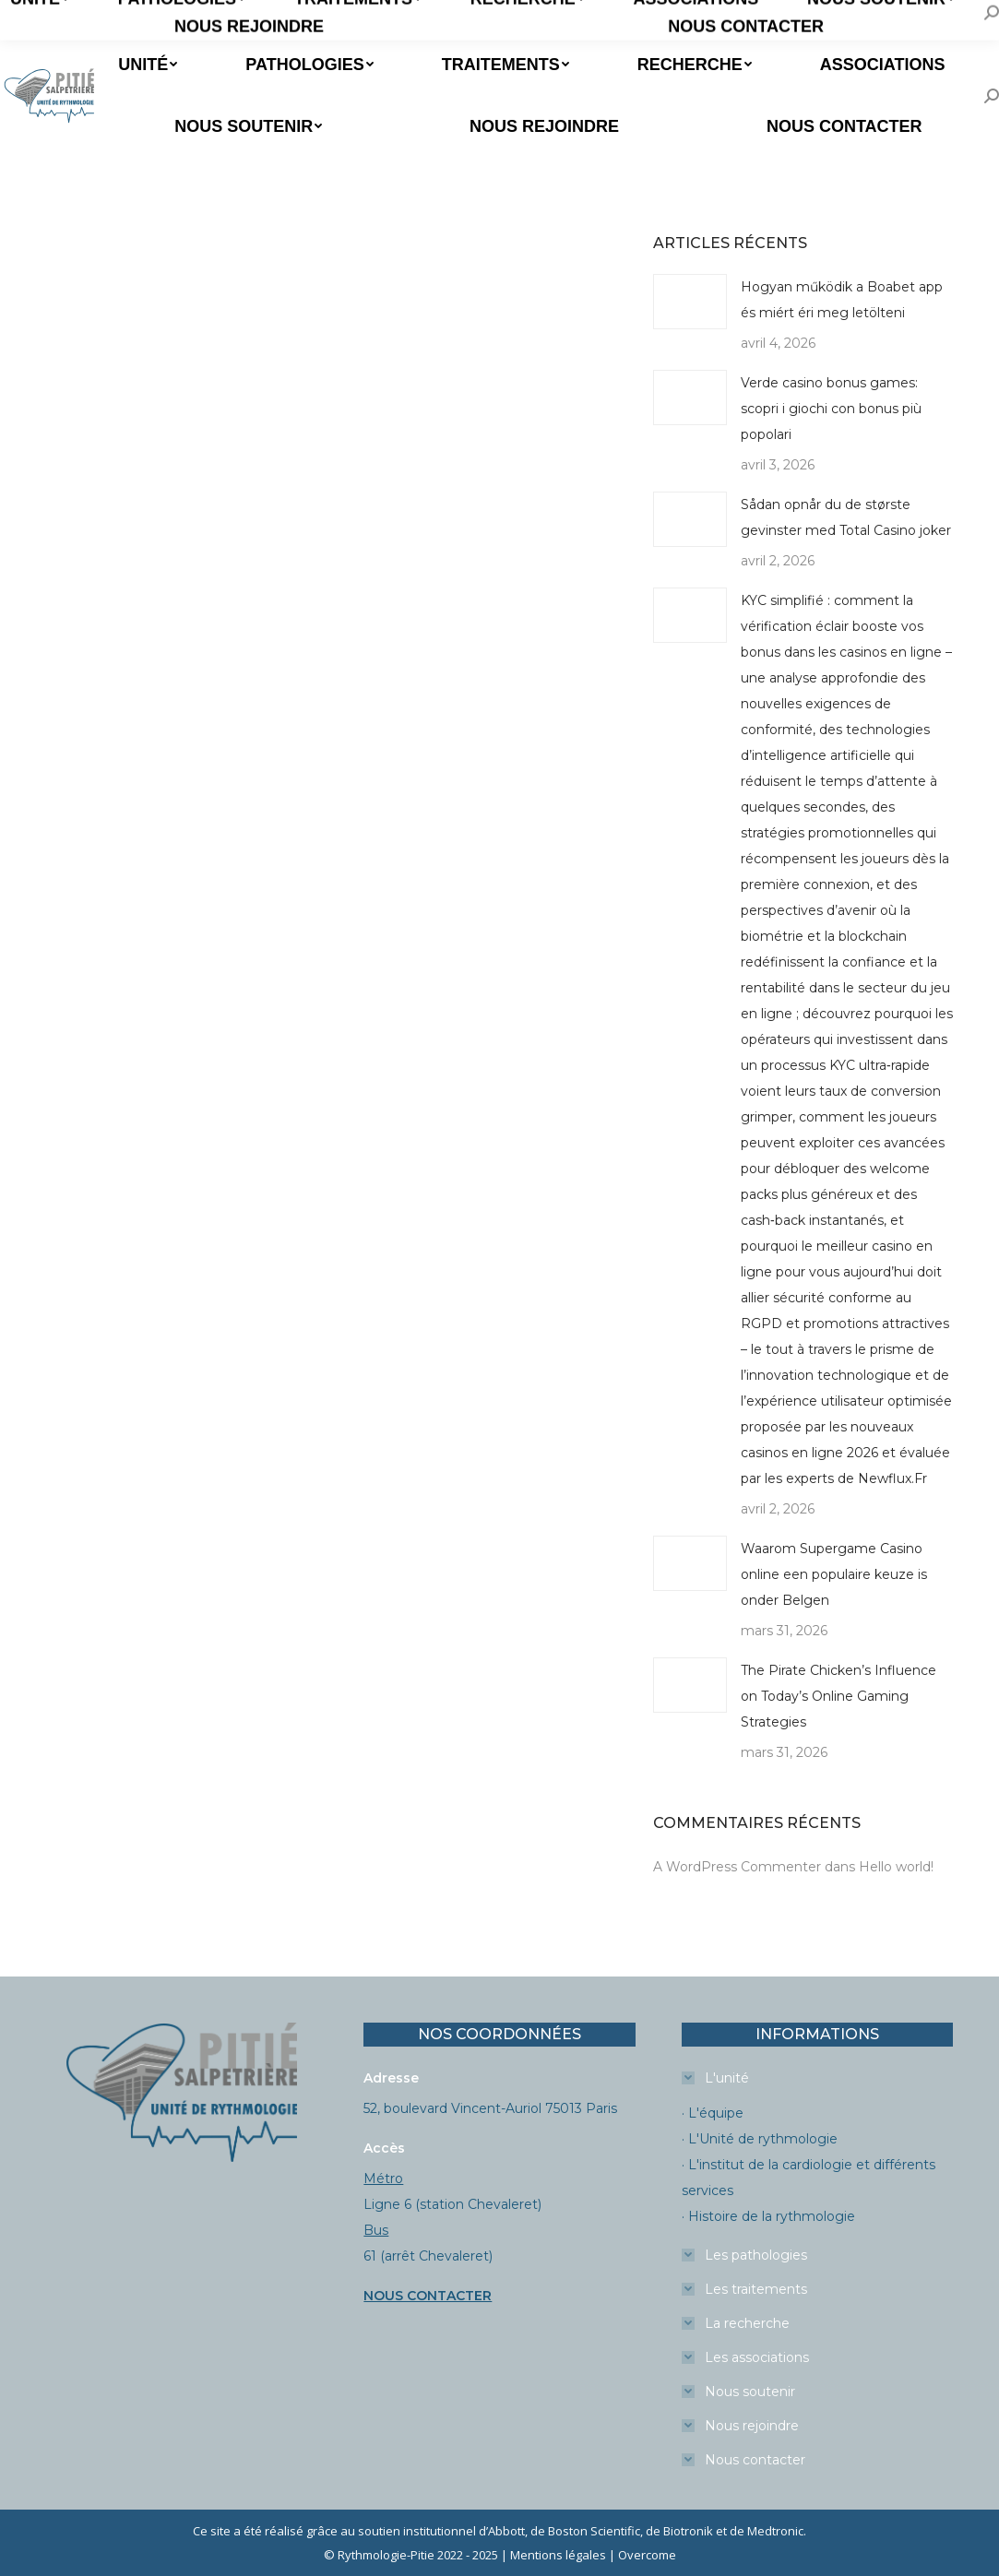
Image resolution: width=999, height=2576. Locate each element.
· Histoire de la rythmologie (768, 2216)
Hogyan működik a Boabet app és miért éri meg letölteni (842, 300)
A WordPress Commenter (737, 1866)
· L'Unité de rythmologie (760, 2139)
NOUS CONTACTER (427, 2295)
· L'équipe (712, 2113)
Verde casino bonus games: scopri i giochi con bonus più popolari (831, 408)
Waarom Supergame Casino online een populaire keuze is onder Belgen (834, 1574)
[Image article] (690, 301)
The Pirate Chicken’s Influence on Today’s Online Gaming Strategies (838, 1696)
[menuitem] (146, 64)
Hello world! (896, 1866)
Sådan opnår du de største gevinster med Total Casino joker (846, 517)
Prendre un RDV (67, 17)
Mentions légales (558, 2554)
